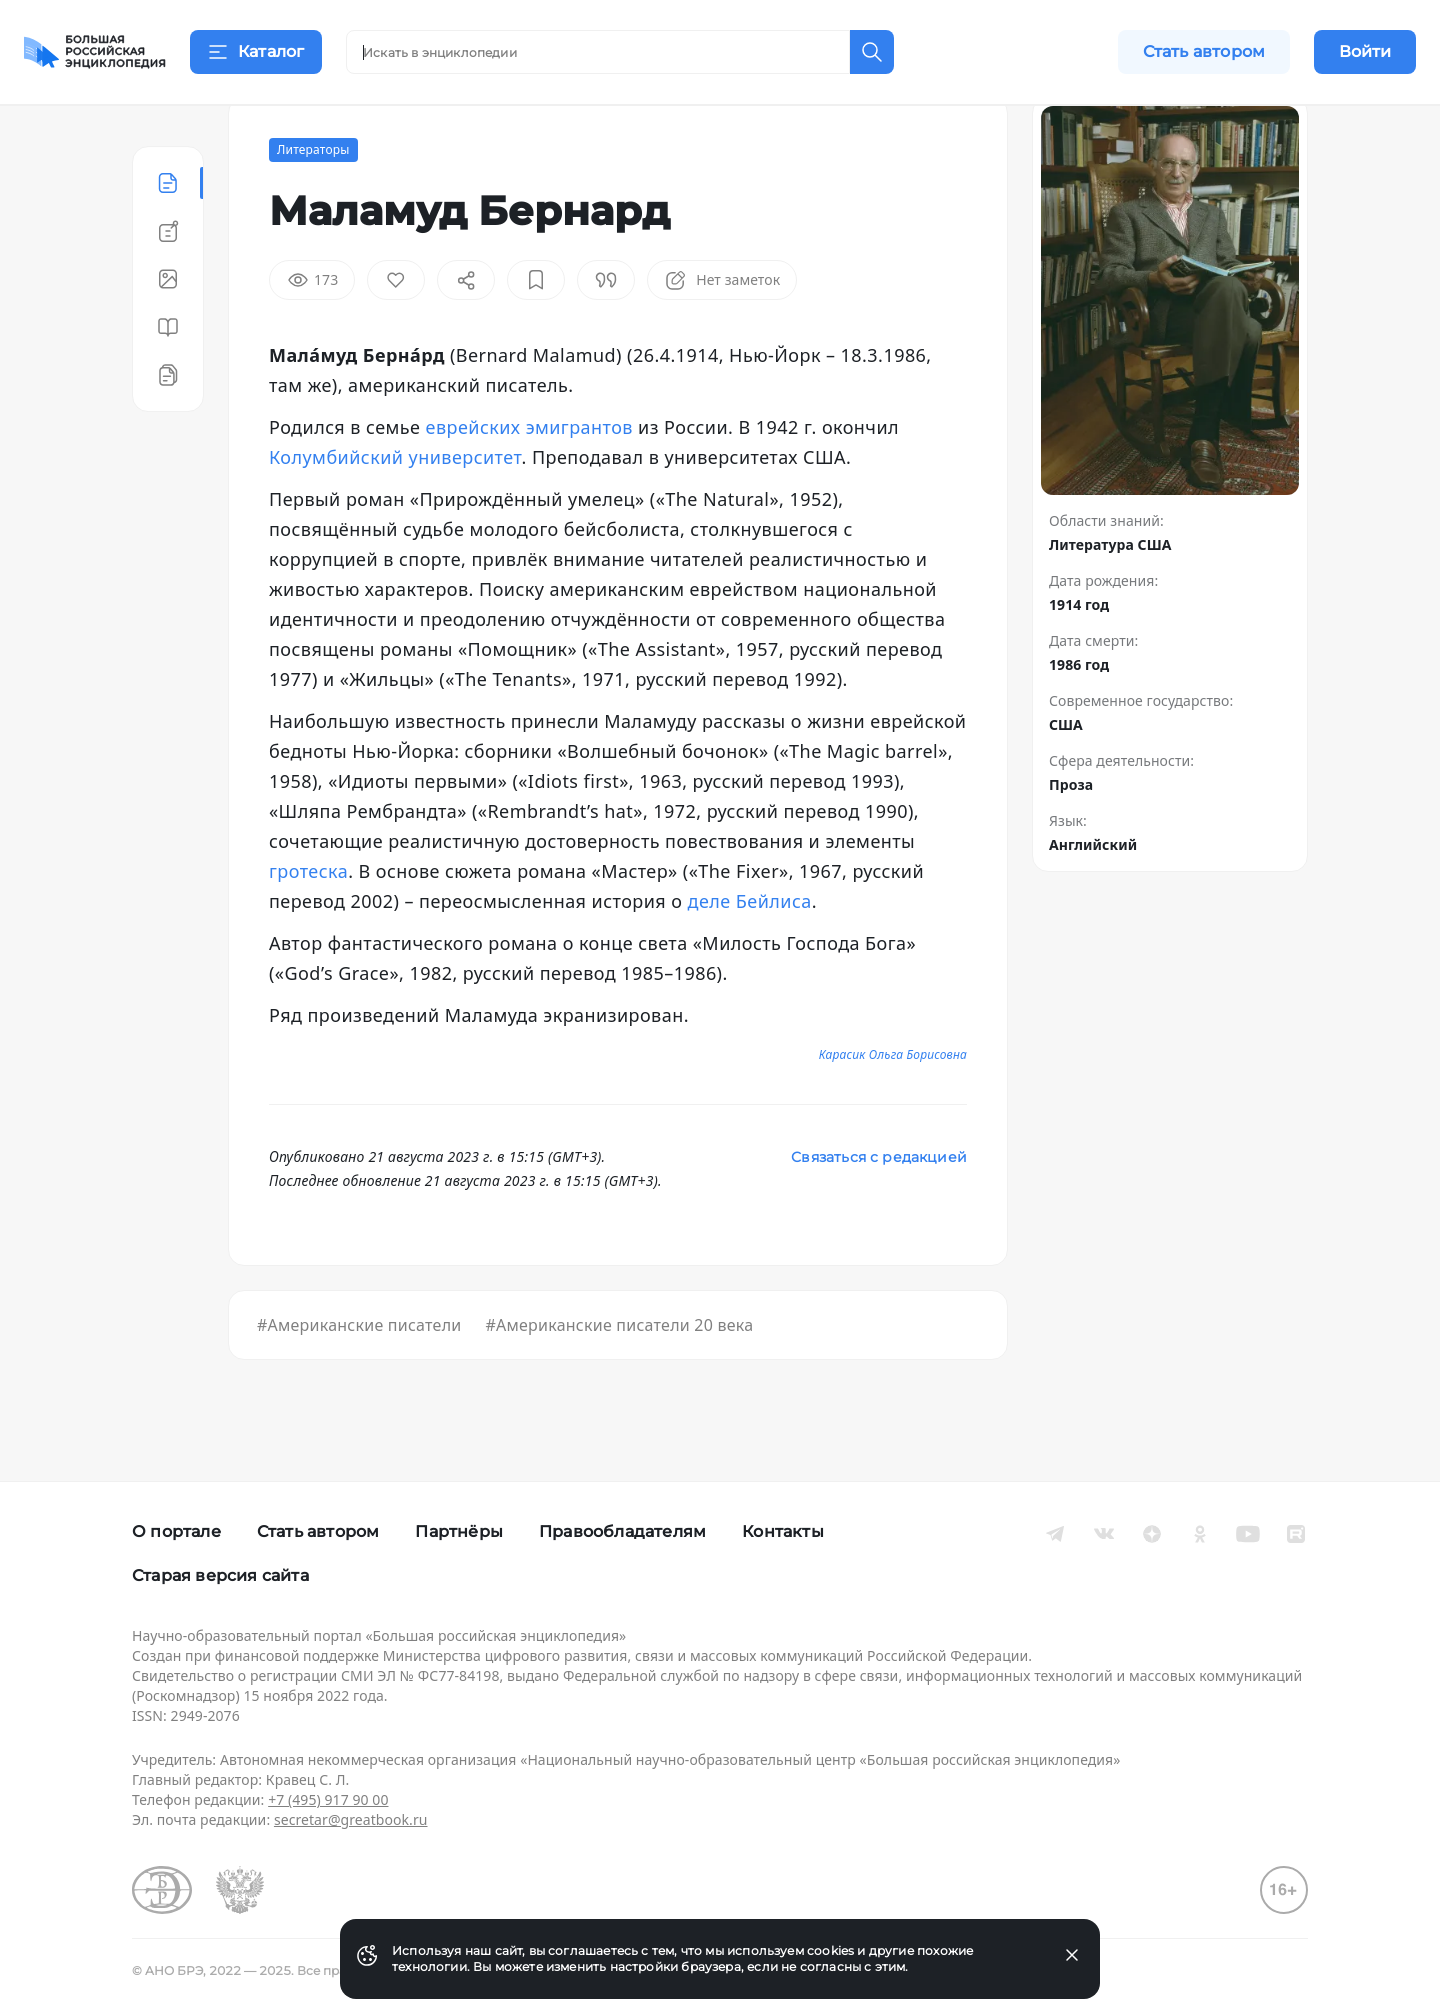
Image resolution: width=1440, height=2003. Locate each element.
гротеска (308, 920)
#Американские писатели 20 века (619, 1374)
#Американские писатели (359, 1374)
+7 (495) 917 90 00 (328, 1799)
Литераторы (313, 198)
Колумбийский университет (395, 506)
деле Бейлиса (750, 950)
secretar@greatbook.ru (351, 1819)
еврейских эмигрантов (529, 476)
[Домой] (95, 52)
